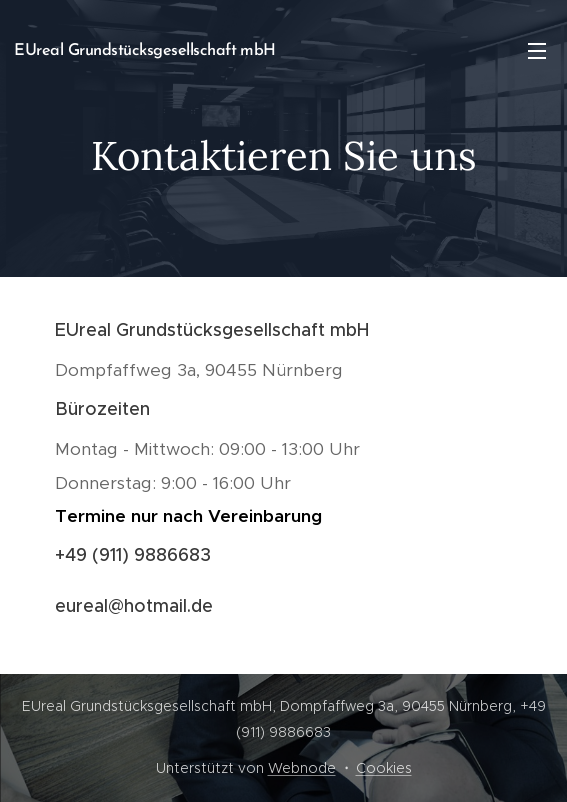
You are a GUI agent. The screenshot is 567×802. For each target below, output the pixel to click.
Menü (537, 51)
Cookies (384, 768)
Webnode (302, 768)
